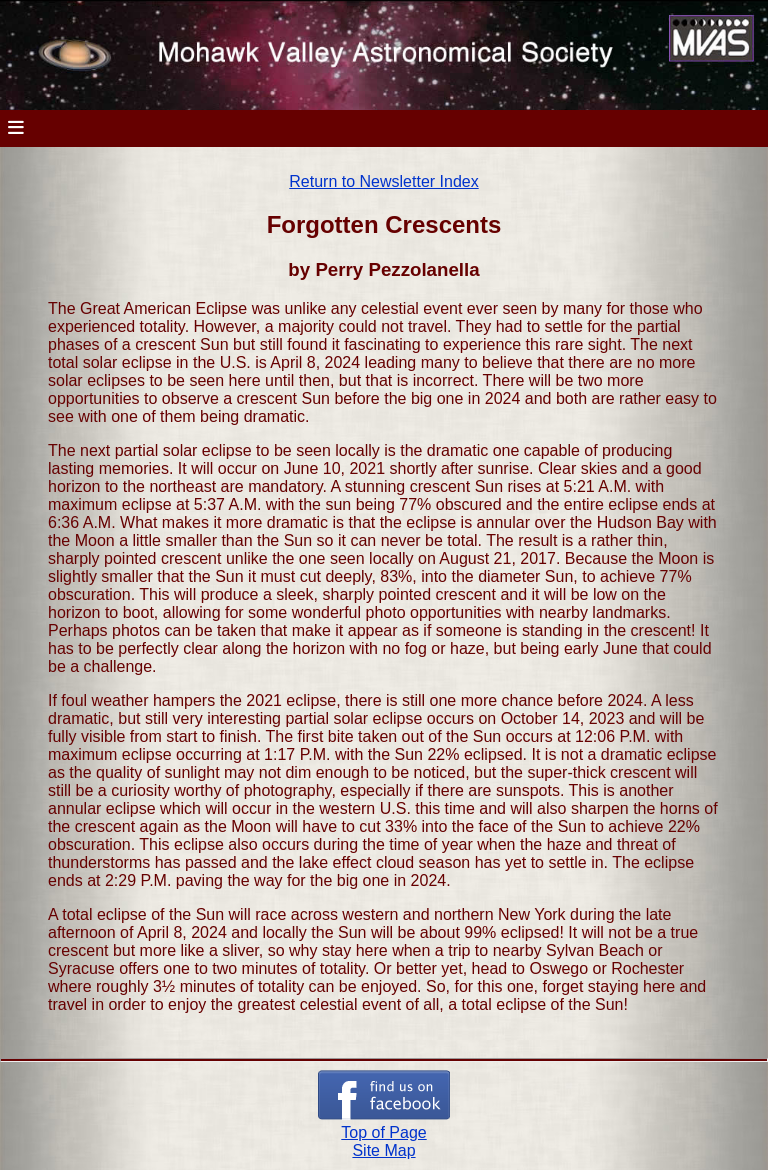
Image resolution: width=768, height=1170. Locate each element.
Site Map (383, 1150)
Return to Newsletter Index (383, 181)
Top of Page (383, 1132)
